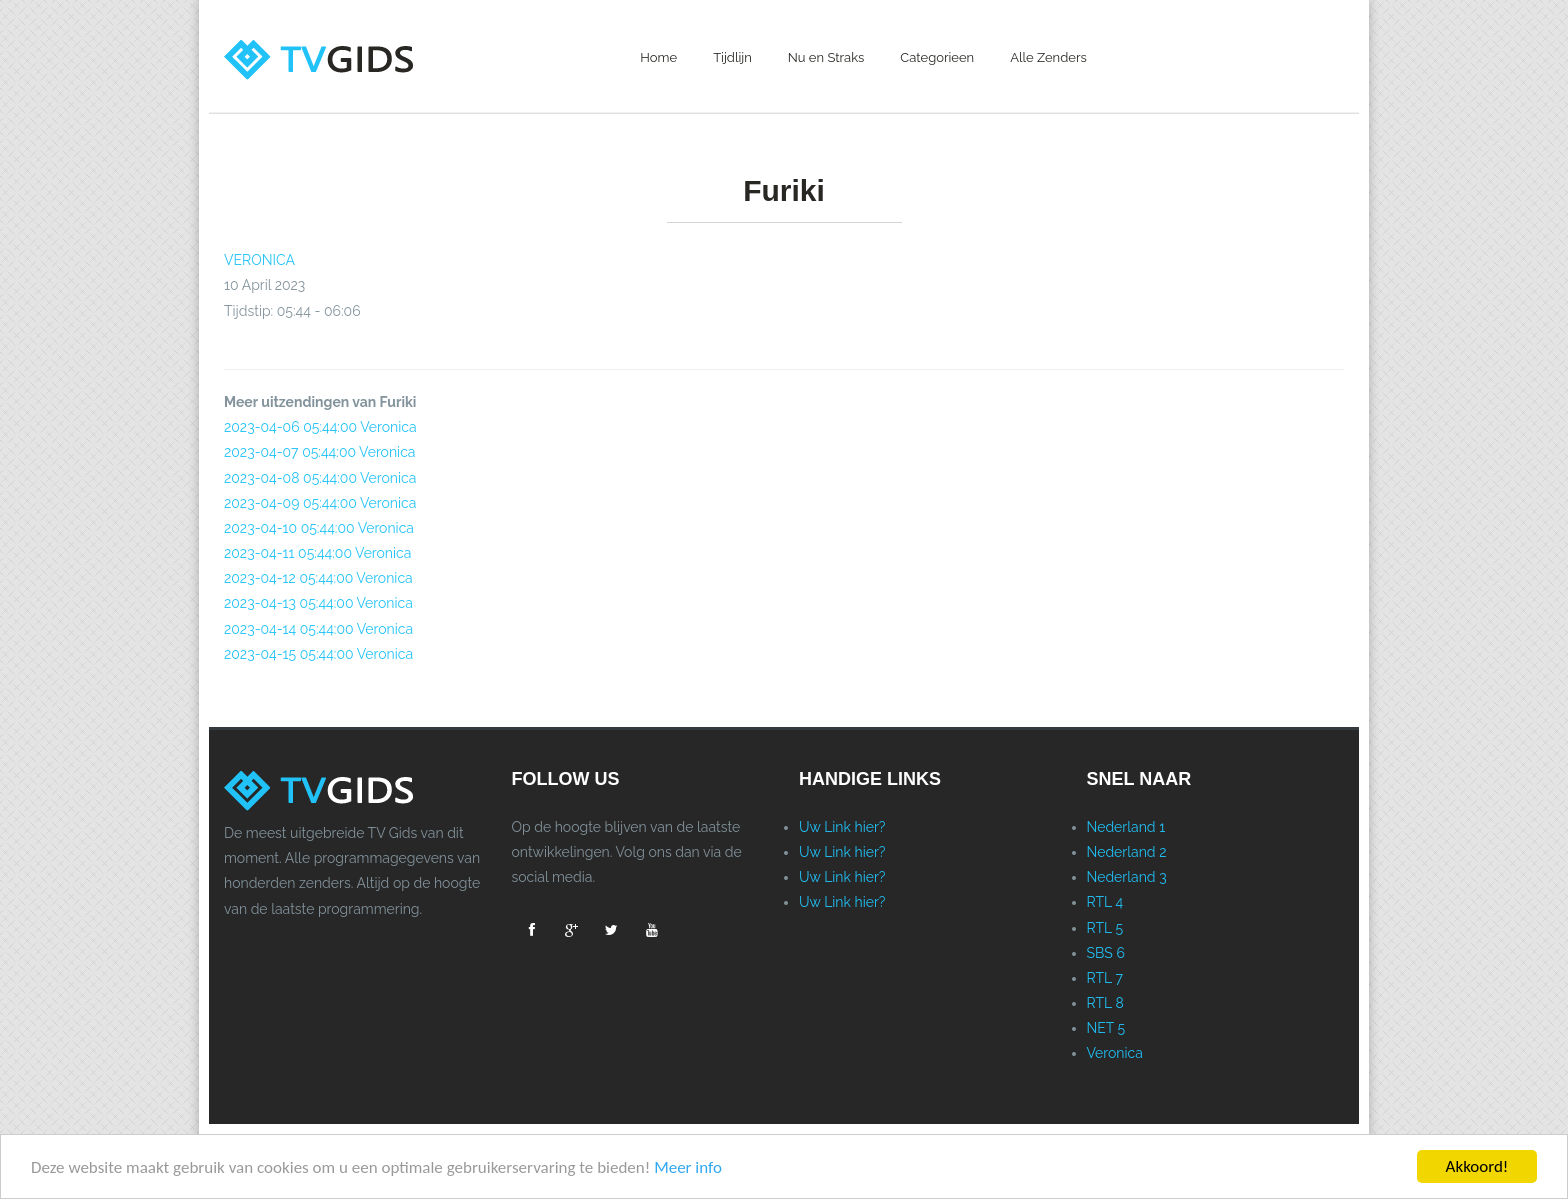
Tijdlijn (732, 57)
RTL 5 (1105, 928)
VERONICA (259, 260)
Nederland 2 (1127, 852)
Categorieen (937, 57)
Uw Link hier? (842, 827)
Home (658, 57)
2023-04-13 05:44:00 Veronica (318, 603)
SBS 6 (1106, 953)
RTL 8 (1105, 1003)
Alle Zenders (1048, 57)
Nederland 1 (1126, 827)
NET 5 (1106, 1028)
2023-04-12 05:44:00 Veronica (318, 578)
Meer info (688, 1167)
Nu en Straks (826, 57)
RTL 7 (1105, 978)
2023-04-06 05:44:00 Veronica (320, 427)
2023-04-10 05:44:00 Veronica (319, 528)
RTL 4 (1105, 902)
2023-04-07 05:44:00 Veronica (319, 452)
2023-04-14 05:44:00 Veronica (318, 629)
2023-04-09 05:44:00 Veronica (320, 503)
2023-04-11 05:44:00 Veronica (317, 553)
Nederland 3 (1127, 877)
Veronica (1115, 1053)
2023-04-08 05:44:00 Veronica (320, 478)
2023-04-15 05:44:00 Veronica (318, 654)
